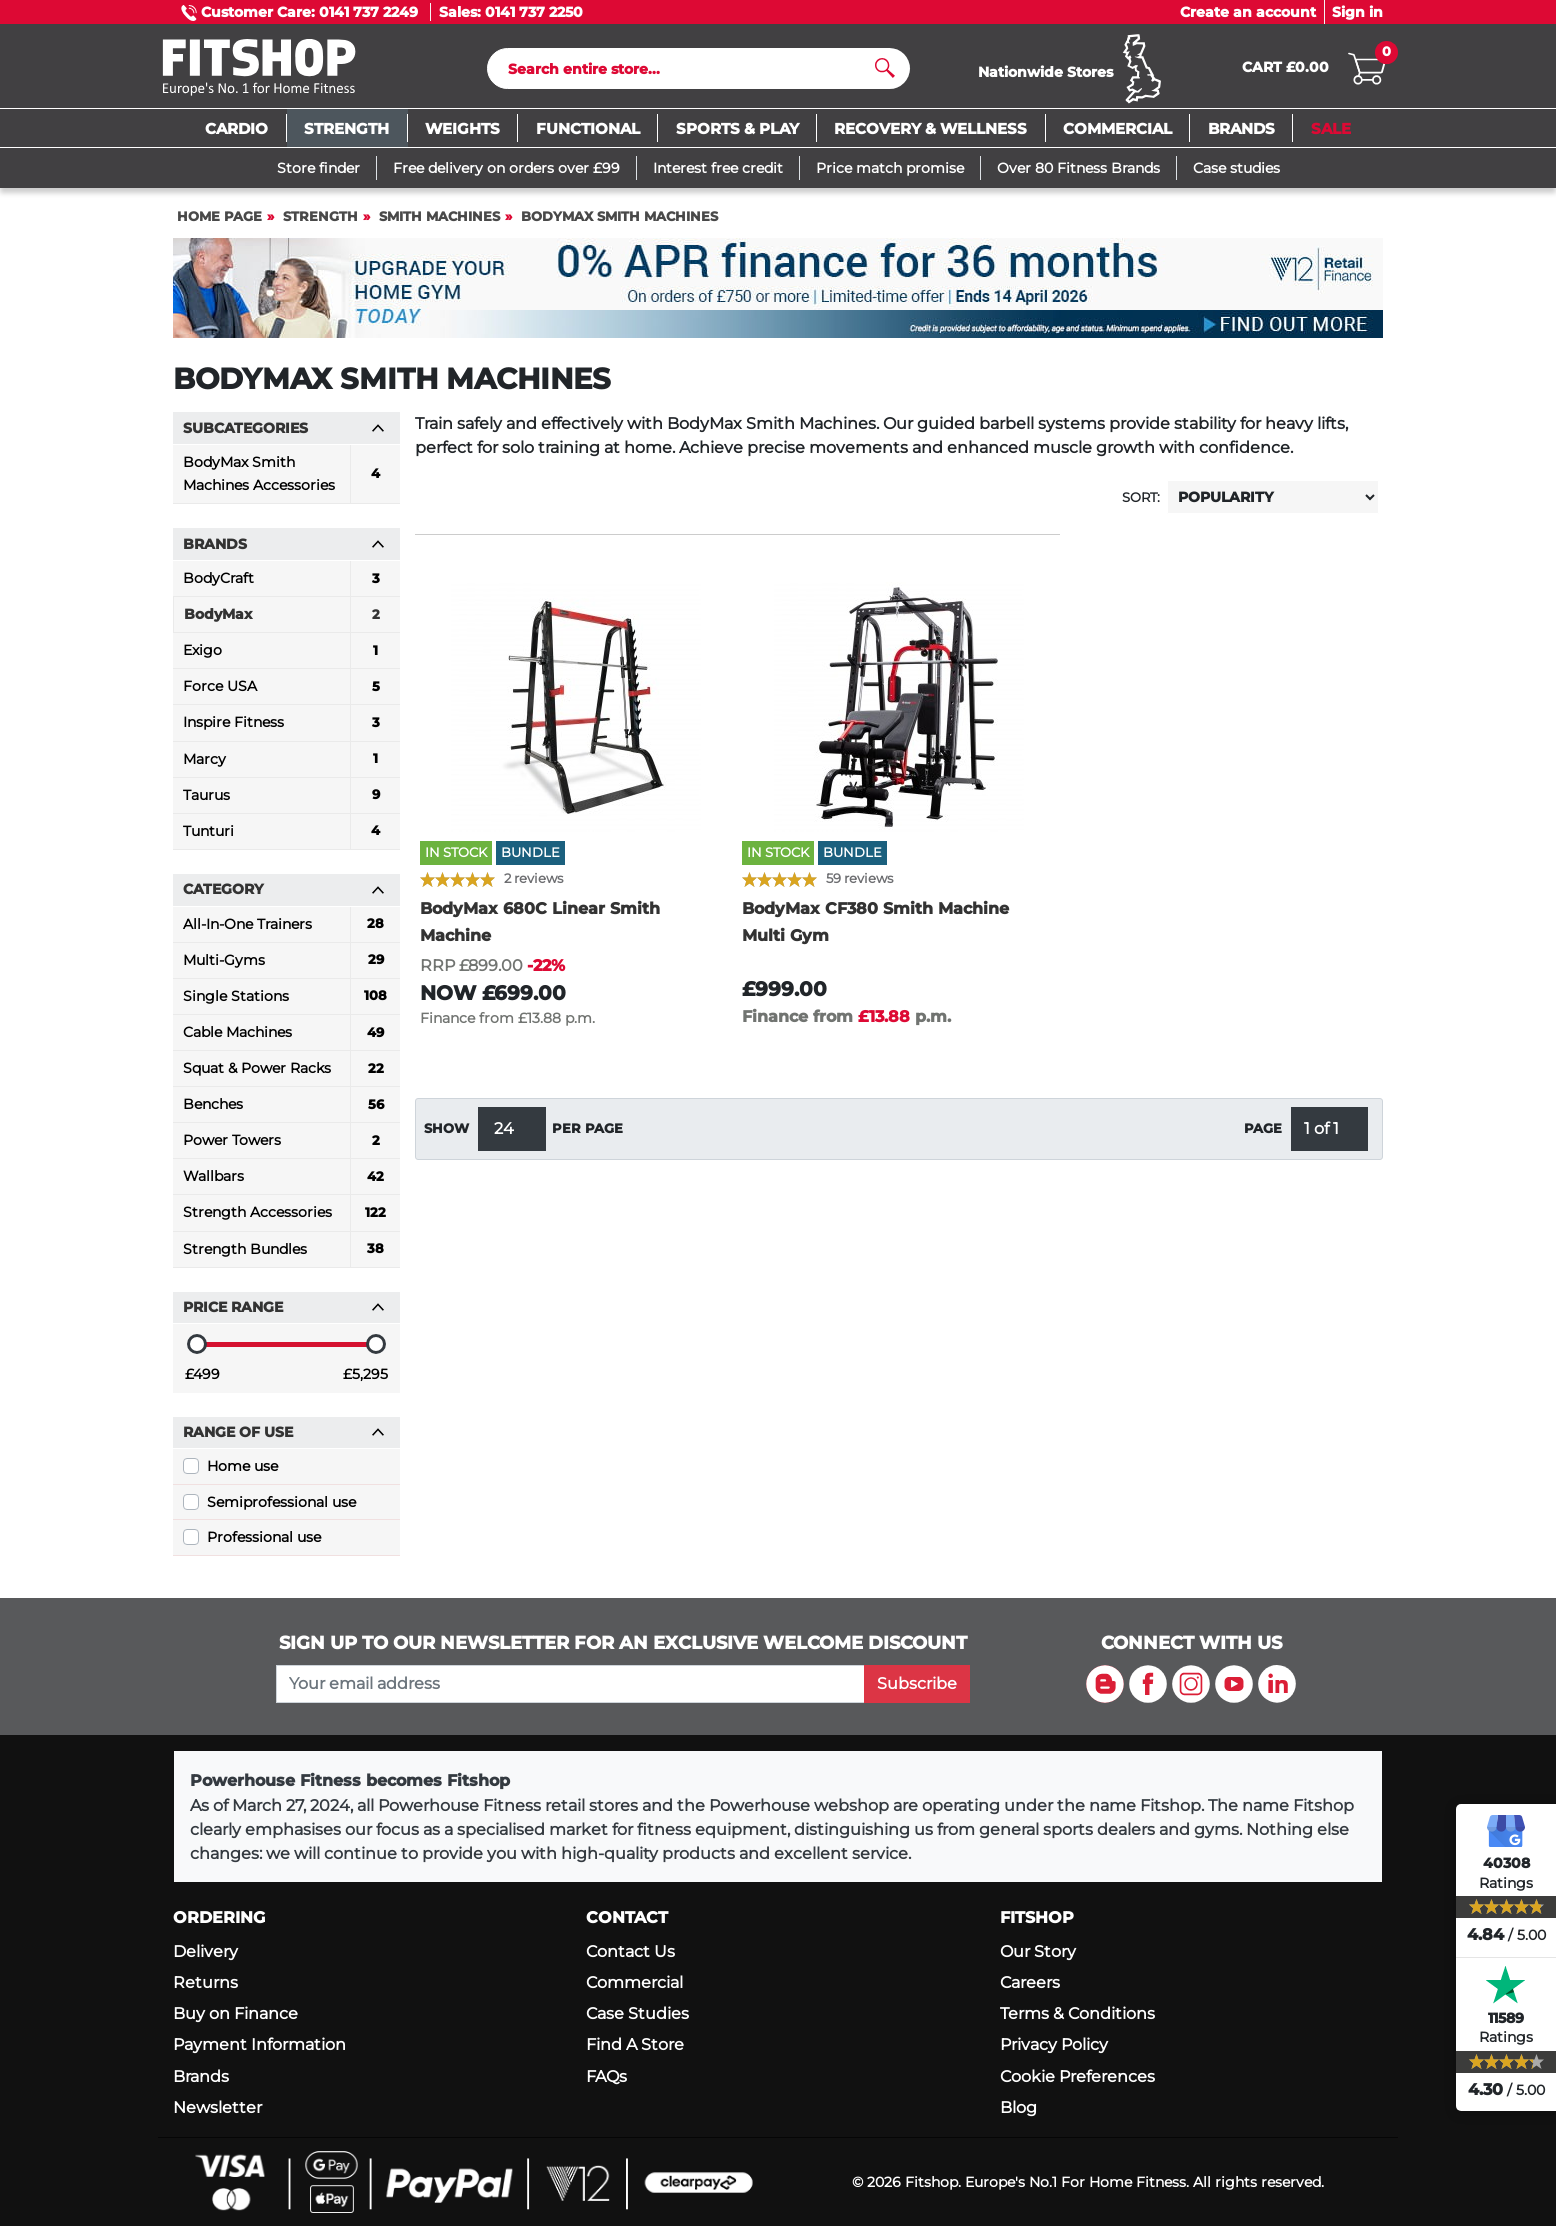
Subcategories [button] (284, 437)
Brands (201, 2076)
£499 (202, 1383)
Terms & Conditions (1077, 2014)
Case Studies (637, 2014)
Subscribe (917, 1683)
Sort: (1141, 506)
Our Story (1038, 1951)
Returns (205, 1982)
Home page (219, 225)
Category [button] (284, 898)
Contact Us (630, 1951)
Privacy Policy (1054, 2045)
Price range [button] (284, 1316)
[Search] (690, 73)
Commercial (634, 1982)
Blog (1018, 2107)
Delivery (205, 1951)
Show (446, 1137)
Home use (242, 1475)
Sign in (1357, 12)
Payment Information (259, 2045)
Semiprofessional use (281, 1511)
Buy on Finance (235, 2014)
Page (1263, 1137)
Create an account (1248, 12)
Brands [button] (284, 553)
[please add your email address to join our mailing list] (570, 1684)
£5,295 (365, 1383)
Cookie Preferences (1077, 2076)
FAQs (606, 2076)
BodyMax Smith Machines (619, 225)
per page (587, 1137)
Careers (1030, 1982)
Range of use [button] (284, 1441)
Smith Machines (439, 225)
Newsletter (217, 2107)
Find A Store (635, 2045)
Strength (320, 225)
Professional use (264, 1546)
